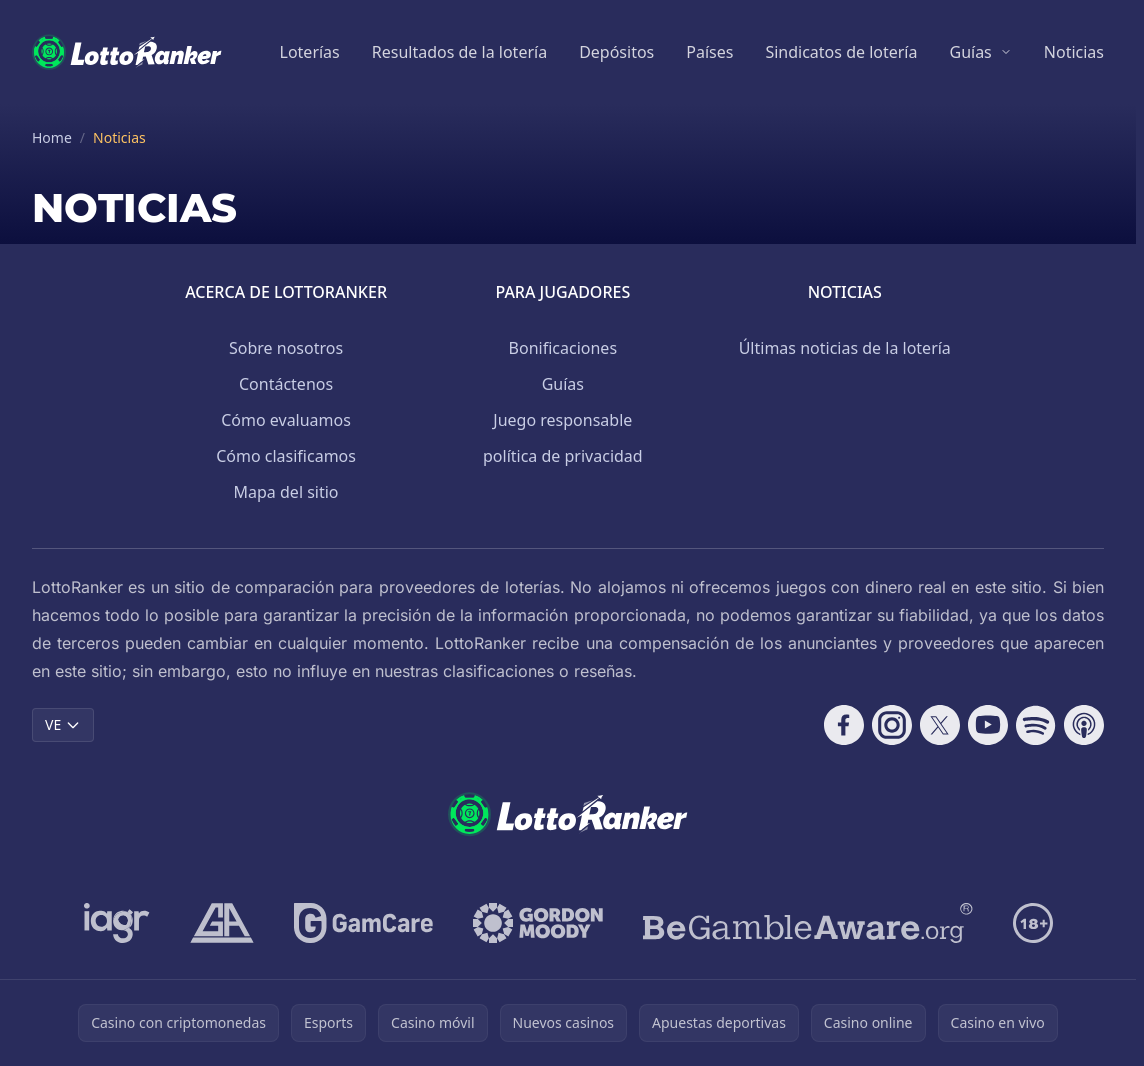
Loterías (310, 52)
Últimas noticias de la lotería (845, 348)
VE (63, 724)
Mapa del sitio (286, 492)
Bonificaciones (563, 348)
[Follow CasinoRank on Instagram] (892, 725)
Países (709, 52)
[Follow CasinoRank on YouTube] (988, 725)
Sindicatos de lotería (841, 52)
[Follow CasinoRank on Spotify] (1036, 725)
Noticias (1074, 52)
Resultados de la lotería (459, 52)
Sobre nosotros (286, 348)
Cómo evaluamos (286, 420)
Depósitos (616, 52)
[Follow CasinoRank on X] (940, 725)
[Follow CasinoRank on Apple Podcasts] (1084, 725)
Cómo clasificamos (286, 456)
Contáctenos (286, 384)
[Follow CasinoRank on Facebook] (844, 725)
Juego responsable (562, 420)
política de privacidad (563, 456)
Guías (970, 52)
